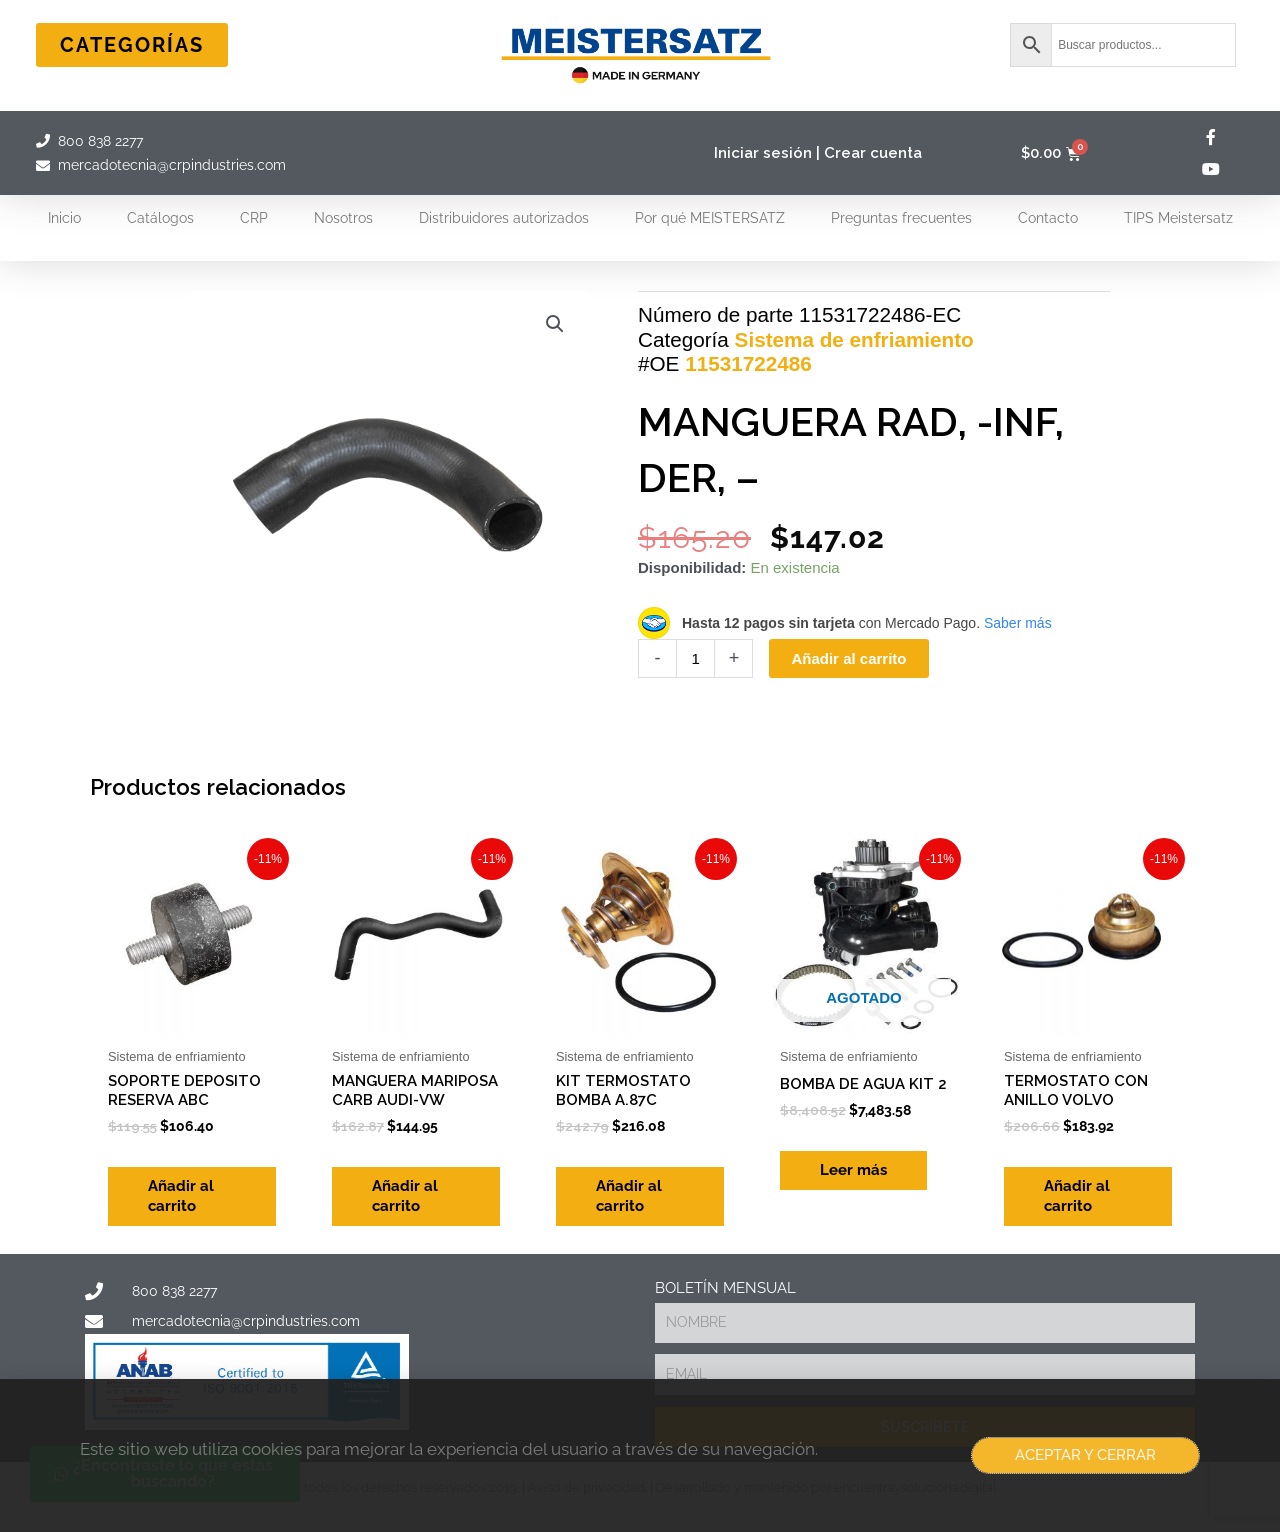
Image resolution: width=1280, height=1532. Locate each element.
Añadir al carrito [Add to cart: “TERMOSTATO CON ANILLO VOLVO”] (1077, 1196)
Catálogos (160, 218)
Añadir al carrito (848, 658)
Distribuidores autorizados (504, 218)
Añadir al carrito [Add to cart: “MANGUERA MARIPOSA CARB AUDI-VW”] (405, 1196)
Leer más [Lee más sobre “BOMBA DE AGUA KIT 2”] (853, 1170)
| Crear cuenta (869, 153)
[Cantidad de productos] (695, 658)
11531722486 (748, 363)
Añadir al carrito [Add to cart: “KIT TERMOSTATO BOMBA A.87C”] (629, 1196)
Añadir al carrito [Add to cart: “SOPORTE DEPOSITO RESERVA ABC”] (181, 1196)
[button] (555, 324)
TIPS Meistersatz (1178, 218)
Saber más (1018, 623)
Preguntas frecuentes (901, 218)
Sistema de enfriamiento (854, 339)
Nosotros (343, 218)
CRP (254, 218)
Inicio (64, 218)
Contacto (1048, 218)
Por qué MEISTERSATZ (710, 218)
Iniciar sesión (763, 153)
